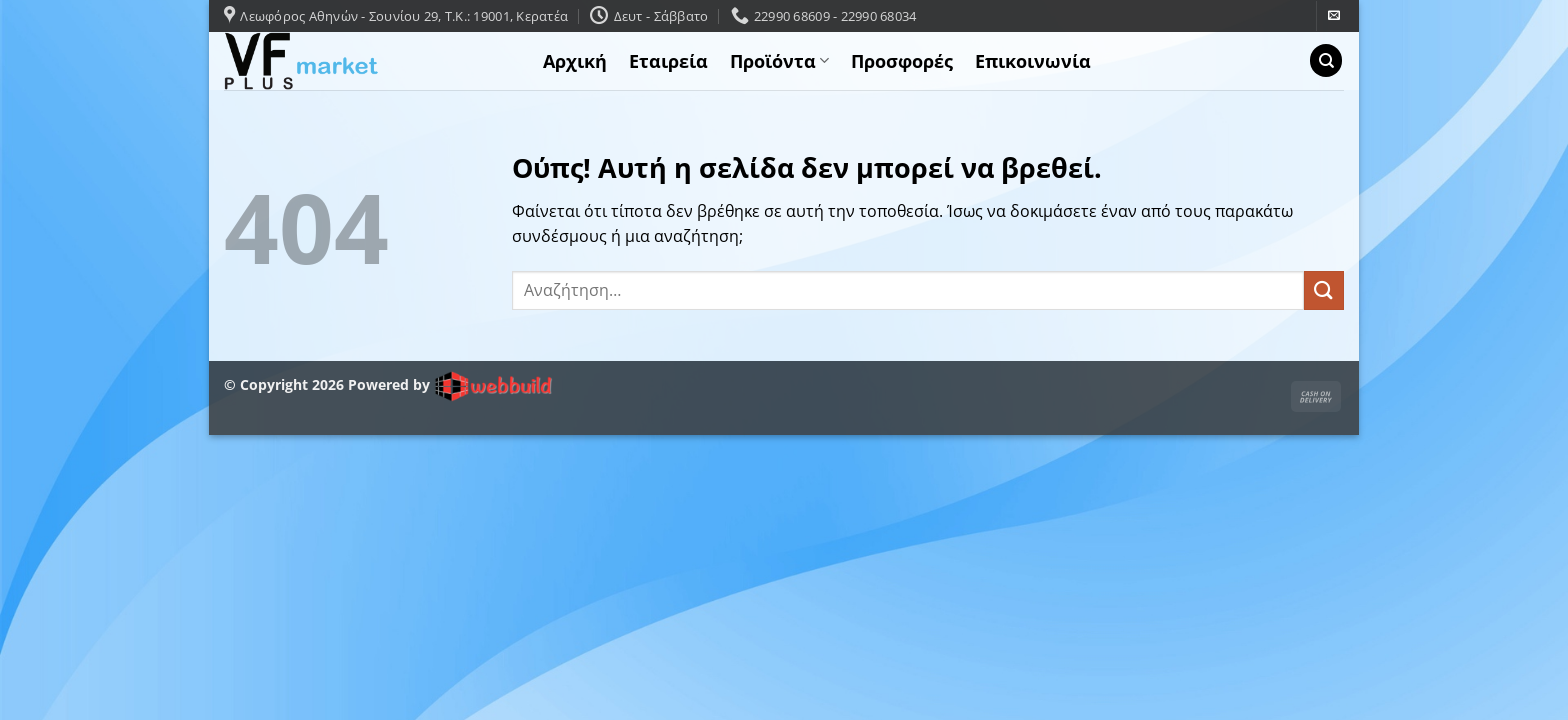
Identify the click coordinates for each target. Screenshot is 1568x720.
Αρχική (575, 61)
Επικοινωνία (1033, 61)
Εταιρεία (668, 61)
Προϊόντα (779, 61)
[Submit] (1324, 290)
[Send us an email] (1334, 16)
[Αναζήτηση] (1326, 60)
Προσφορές (902, 61)
